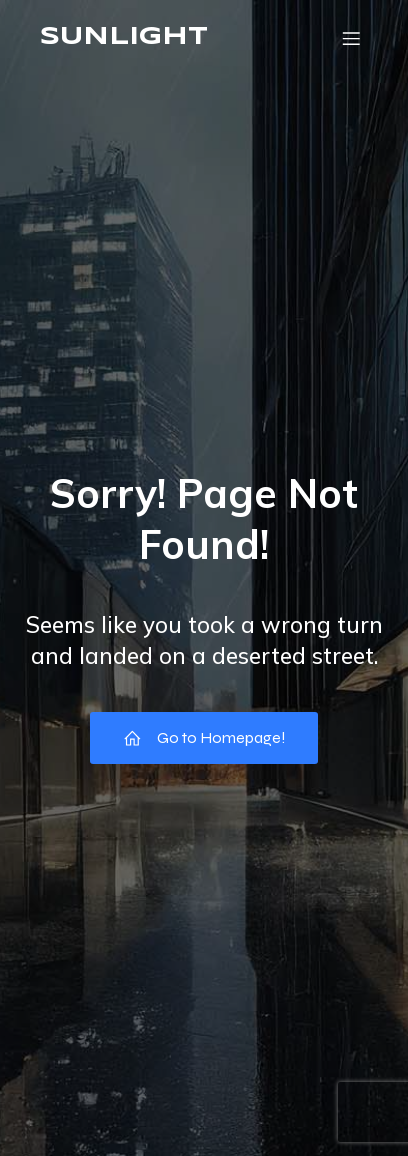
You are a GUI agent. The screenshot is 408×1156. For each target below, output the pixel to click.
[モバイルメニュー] (351, 38)
